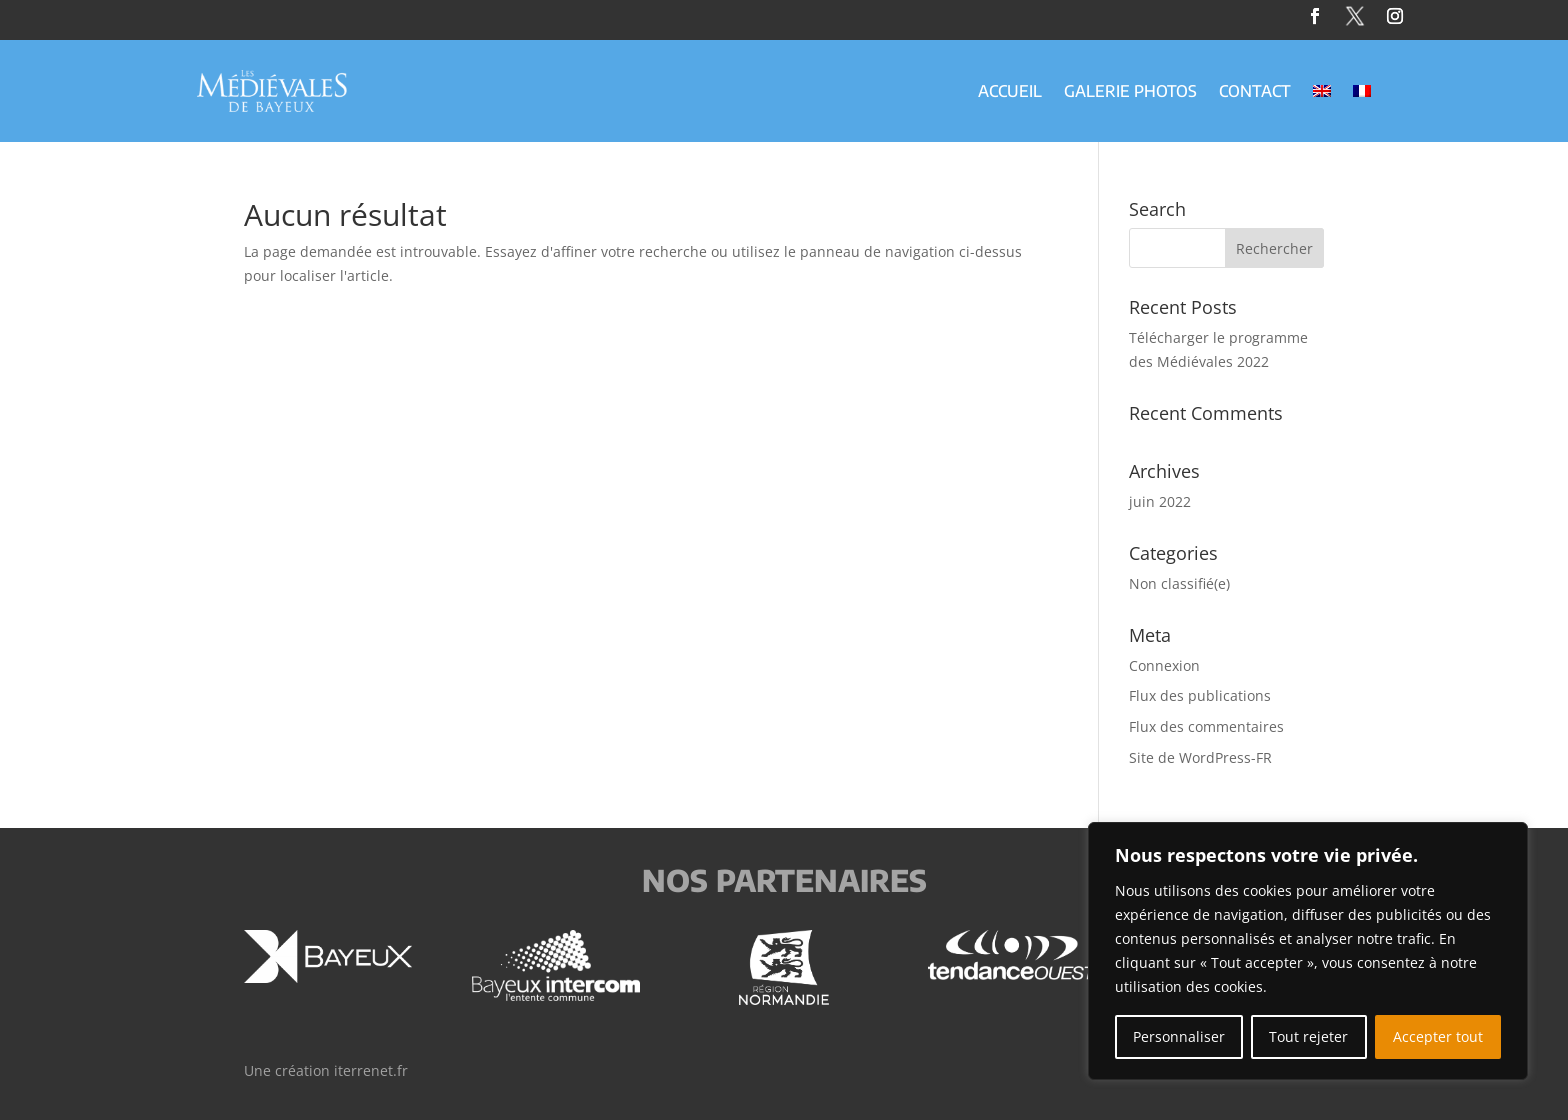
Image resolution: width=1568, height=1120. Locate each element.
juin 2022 (1160, 501)
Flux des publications (1200, 695)
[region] (1308, 951)
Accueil (1010, 92)
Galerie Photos (1130, 92)
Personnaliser (1179, 1036)
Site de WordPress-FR (1200, 757)
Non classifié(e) (1179, 583)
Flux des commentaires (1206, 726)
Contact (1255, 92)
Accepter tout (1438, 1036)
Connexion (1164, 665)
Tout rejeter (1308, 1036)
